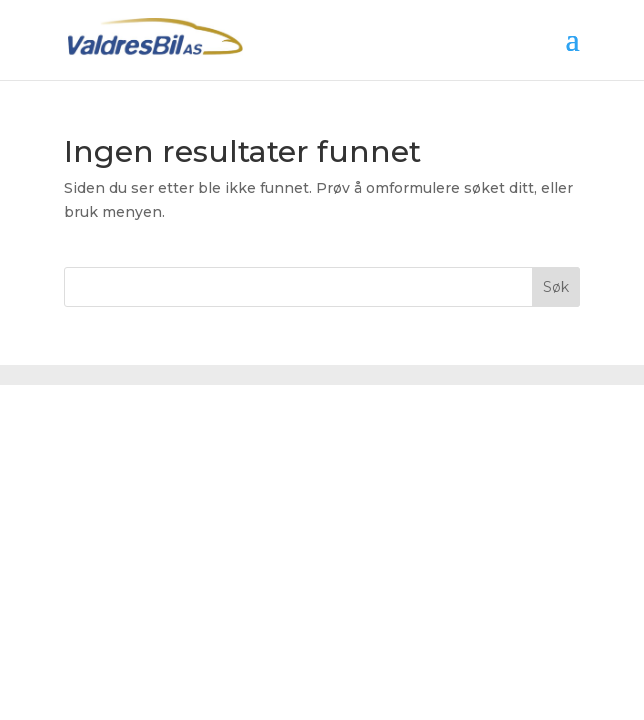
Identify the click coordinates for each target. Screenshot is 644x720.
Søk (556, 287)
